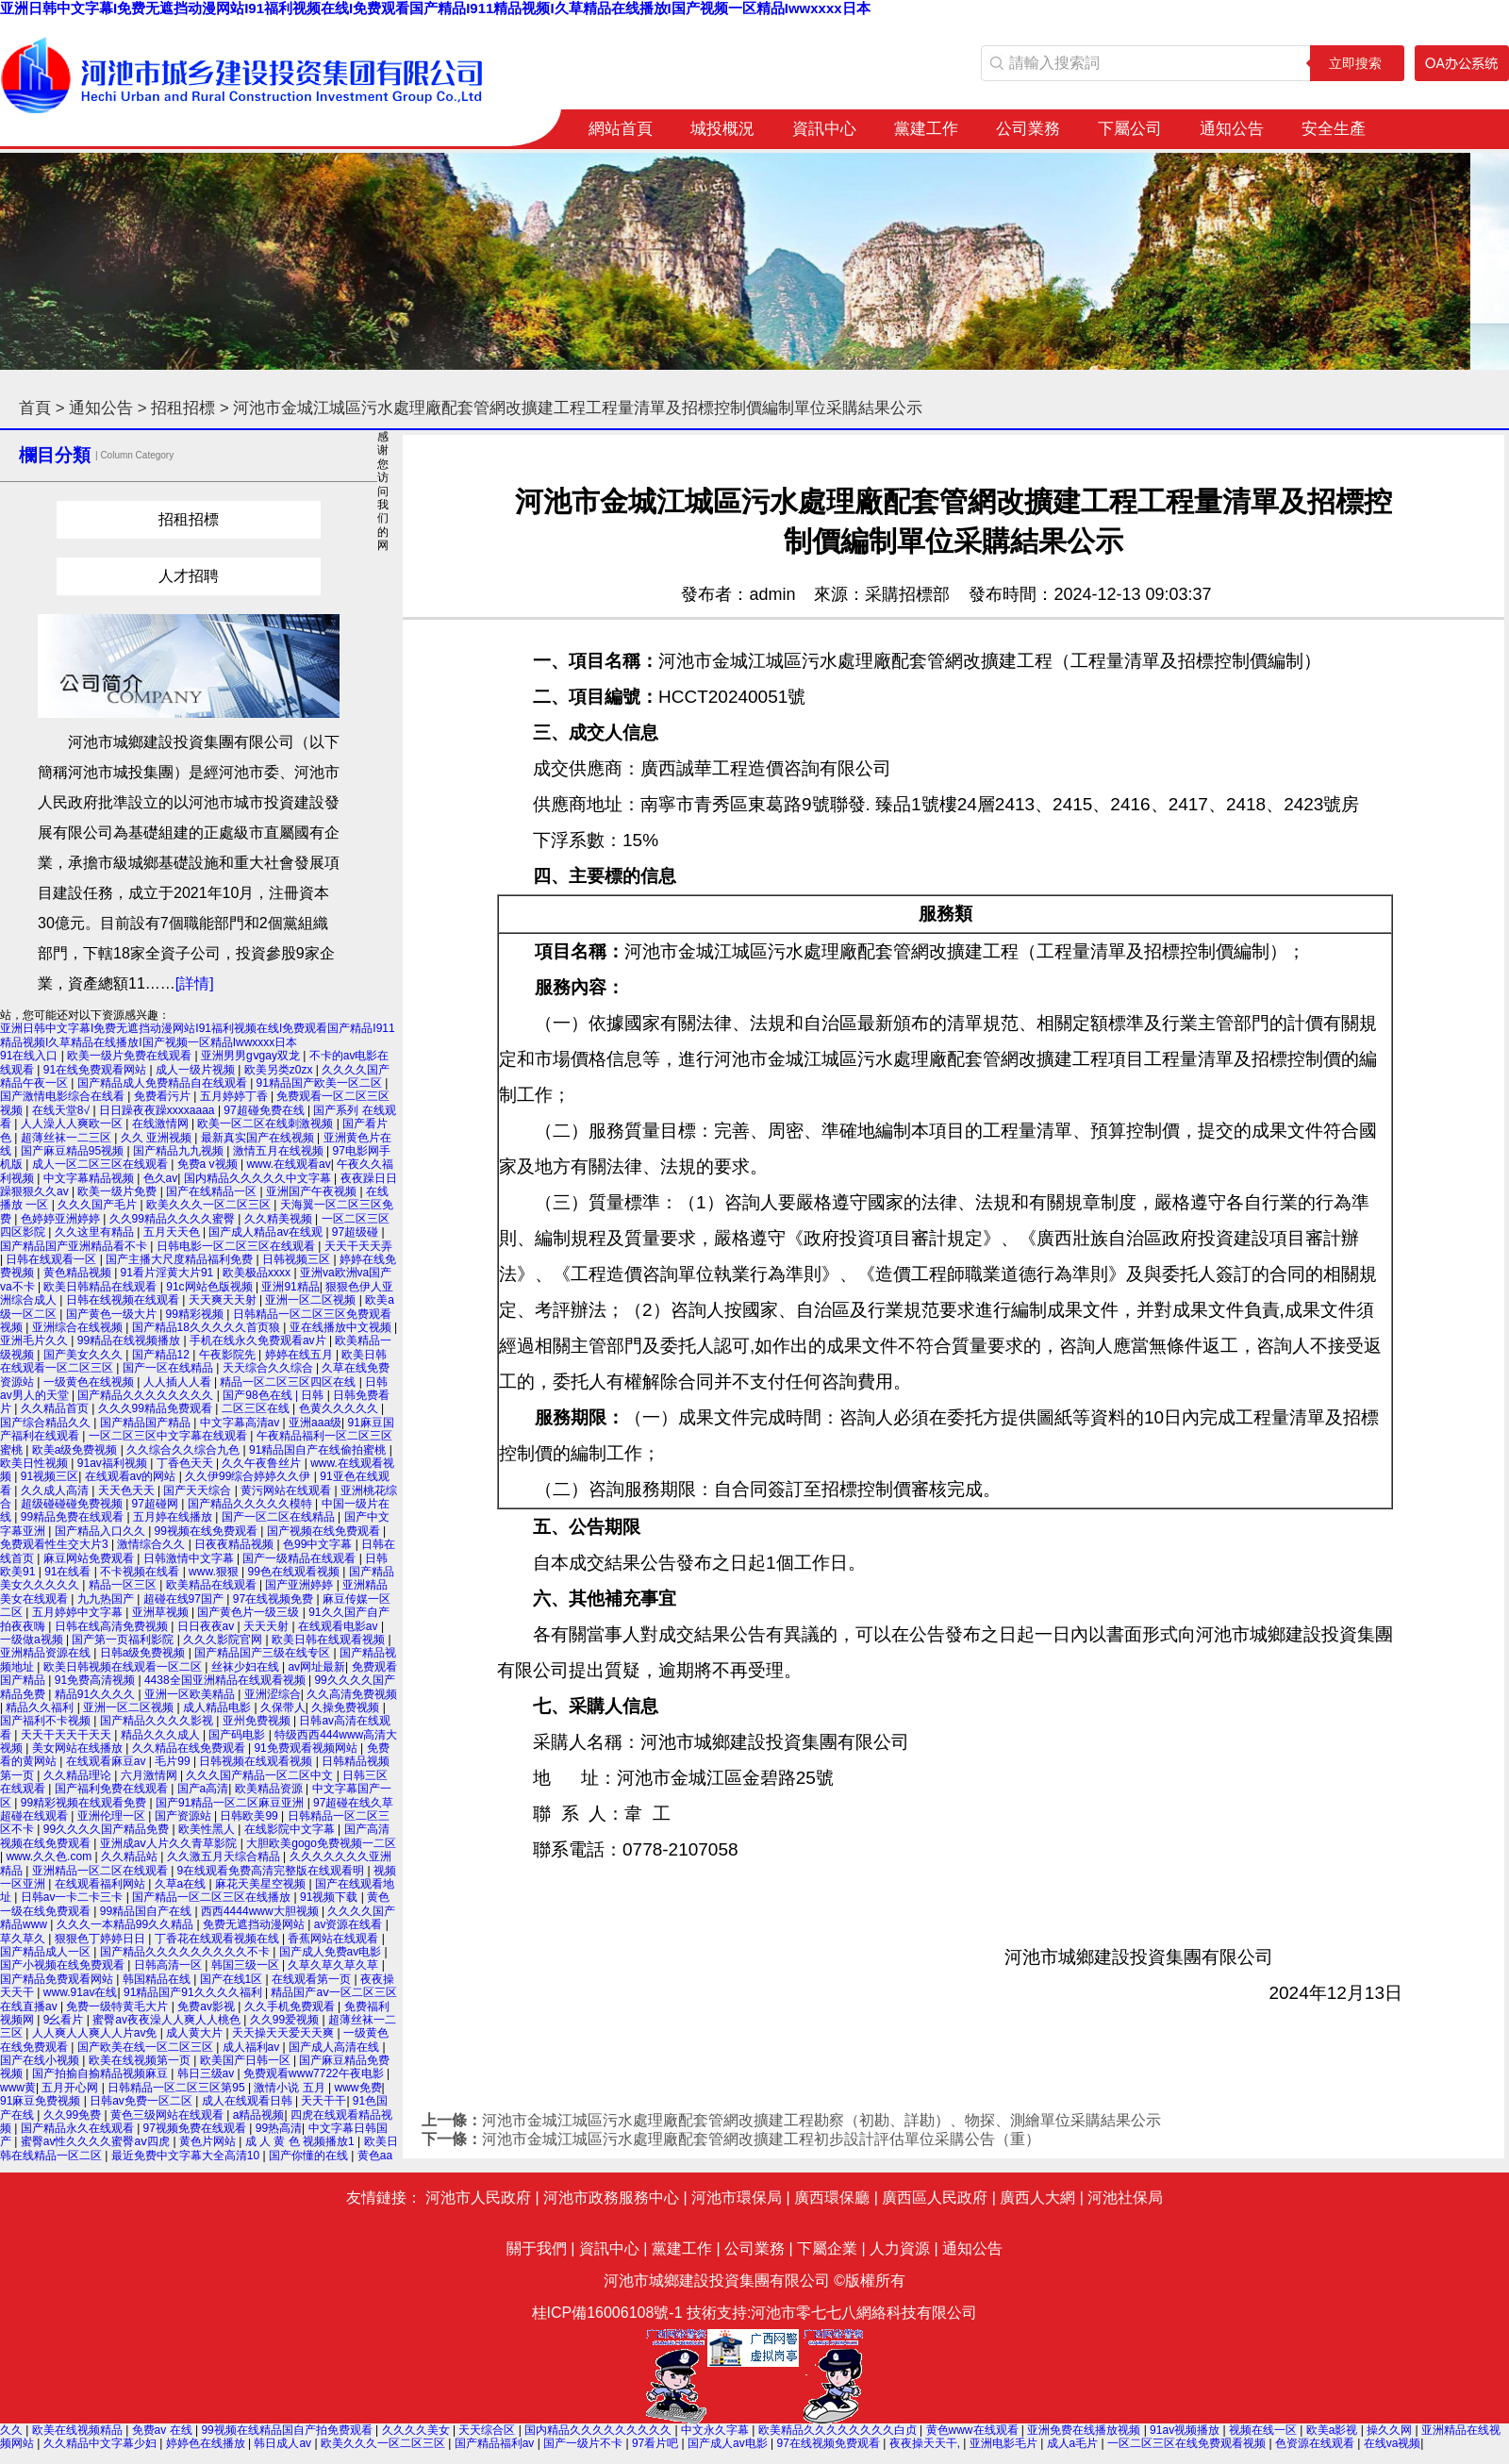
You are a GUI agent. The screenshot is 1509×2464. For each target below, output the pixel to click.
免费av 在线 (163, 2430)
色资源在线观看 (1316, 2443)
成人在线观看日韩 (248, 2100)
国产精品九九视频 (179, 1150)
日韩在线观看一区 (52, 1259)
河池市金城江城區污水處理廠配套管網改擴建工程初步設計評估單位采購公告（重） (761, 2139)
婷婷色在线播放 (207, 2443)
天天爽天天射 (224, 1300)
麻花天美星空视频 (261, 1883)
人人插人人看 (178, 1382)
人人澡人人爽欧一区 (73, 1123)
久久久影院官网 (224, 1639)
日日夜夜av (207, 1626)
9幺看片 (65, 2019)
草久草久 (24, 1938)
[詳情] (194, 983)
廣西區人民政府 (934, 2197)
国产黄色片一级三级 (249, 1612)
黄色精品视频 (78, 1272)
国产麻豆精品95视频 (74, 1150)
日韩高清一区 (169, 1965)
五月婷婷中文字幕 (78, 1612)
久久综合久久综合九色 (184, 1450)
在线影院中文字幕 (291, 1829)
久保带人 (283, 1707)
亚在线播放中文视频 (342, 1327)
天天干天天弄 (358, 1246)
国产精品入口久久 (101, 1531)
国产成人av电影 (729, 2443)
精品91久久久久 (97, 1694)
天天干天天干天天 (67, 1734)
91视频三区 (49, 1476)
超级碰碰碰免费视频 (73, 1503)
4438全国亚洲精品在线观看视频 (226, 1680)
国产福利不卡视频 (46, 1720)
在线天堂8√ (62, 1110)
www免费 (358, 2087)
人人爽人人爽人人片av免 (96, 2032)
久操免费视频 (346, 1707)
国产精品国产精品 (146, 1422)
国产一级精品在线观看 (300, 1558)
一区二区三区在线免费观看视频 (1188, 2443)
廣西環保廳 (832, 2197)
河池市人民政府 (478, 2197)
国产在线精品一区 (212, 1191)
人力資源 (900, 2248)
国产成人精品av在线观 (266, 1232)
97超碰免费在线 (265, 1110)
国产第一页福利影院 (124, 1639)
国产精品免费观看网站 (58, 1979)
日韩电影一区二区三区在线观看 (237, 1246)
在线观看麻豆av (107, 1761)
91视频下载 (330, 1897)
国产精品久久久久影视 (158, 1720)
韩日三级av (207, 2073)
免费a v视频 (208, 1164)
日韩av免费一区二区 (142, 2100)
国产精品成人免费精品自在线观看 (163, 1083)
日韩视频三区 (297, 1259)
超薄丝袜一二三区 (67, 1137)
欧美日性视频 (35, 1463)
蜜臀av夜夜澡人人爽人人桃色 (167, 2019)
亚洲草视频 (161, 1612)
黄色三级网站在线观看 (168, 2115)
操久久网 (1391, 2430)
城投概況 (722, 129)
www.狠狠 (215, 1571)
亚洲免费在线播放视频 (1085, 2430)
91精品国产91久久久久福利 (194, 1992)
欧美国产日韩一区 (246, 2060)
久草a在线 (182, 1883)
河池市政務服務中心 (611, 2197)
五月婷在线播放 (174, 1516)
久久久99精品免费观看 (157, 1408)
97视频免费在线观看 (196, 2128)
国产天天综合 (198, 1490)
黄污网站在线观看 (287, 1490)
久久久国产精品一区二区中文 (261, 1775)
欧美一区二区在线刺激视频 (266, 1123)
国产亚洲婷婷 (300, 1584)
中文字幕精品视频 (90, 1178)
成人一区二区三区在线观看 (101, 1164)
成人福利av (253, 2047)
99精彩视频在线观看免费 (85, 1802)
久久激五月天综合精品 (225, 1856)
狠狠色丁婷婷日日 (101, 1938)
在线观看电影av (339, 1626)
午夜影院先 (228, 1354)
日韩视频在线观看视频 (257, 1761)
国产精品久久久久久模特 (251, 1503)
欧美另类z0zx (280, 1069)
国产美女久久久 (84, 1354)
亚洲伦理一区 (112, 1816)
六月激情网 (150, 1775)
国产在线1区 (233, 1979)
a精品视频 (259, 2115)
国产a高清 (203, 1788)
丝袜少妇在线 (246, 1666)
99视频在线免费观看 (208, 1531)
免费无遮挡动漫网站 (255, 1924)
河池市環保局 (736, 2197)
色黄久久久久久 (340, 1408)
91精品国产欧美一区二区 (321, 1083)
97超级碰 (357, 1232)
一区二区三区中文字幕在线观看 (169, 1435)
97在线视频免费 (275, 1599)
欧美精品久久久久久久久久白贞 (839, 2430)
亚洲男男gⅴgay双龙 (252, 1055)
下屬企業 (827, 2248)
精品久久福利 (41, 1707)
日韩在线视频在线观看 (124, 1300)
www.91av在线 (80, 1992)
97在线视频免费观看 (830, 2443)
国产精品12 (162, 1354)
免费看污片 (163, 1096)
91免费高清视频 (97, 1680)
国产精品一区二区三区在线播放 (212, 1897)
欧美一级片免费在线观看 (130, 1055)
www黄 (18, 2087)
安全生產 (1334, 129)
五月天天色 (173, 1232)
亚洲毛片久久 (35, 1340)
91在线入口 (30, 1055)
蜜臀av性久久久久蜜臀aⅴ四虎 (97, 2141)
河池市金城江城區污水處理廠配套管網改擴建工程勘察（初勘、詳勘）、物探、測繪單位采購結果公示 (821, 2120)
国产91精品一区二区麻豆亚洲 (231, 1802)
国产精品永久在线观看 (79, 2128)
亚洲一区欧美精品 (191, 1694)
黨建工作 (926, 129)
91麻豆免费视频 (42, 2100)
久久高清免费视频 (352, 1694)
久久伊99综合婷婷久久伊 (249, 1476)
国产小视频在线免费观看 (63, 1965)
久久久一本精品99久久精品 (127, 1924)
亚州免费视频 (258, 1720)
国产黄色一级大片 (112, 1314)
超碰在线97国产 (185, 1599)
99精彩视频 (196, 1314)
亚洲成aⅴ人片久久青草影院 (170, 1843)
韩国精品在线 (158, 1979)
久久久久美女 (417, 2430)
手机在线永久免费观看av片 (259, 1340)
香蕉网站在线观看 (334, 1938)
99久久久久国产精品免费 (108, 1829)
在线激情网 (161, 1123)
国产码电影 (238, 1734)
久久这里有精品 (96, 1232)
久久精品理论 (78, 1775)
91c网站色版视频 (211, 1286)
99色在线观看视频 (295, 1571)
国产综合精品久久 (46, 1422)
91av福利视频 (113, 1463)
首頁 (35, 408)
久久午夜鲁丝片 (263, 1463)
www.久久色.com (50, 1856)
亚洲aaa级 (315, 1422)
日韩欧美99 (250, 1816)
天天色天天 (128, 1490)
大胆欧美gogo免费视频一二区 (321, 1843)
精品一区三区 (124, 1584)
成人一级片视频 (197, 1069)
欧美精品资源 (270, 1788)
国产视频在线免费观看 (325, 1531)
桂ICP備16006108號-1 (607, 2313)
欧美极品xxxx (258, 1272)
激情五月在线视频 (279, 1150)
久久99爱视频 (286, 2019)
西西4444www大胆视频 (261, 1911)
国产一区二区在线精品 (280, 1516)
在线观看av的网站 (132, 1476)
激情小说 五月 (291, 2087)
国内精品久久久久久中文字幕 (259, 1178)
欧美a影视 (1333, 2430)
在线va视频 (1392, 2443)
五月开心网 (71, 2087)
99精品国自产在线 (147, 1911)
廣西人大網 (1037, 2197)
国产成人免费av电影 (332, 1951)
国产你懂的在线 (310, 2155)
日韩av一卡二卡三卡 (73, 1897)
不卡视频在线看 (141, 1571)
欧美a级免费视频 (76, 1450)
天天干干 (323, 2100)
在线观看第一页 (313, 1979)
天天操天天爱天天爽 (284, 2032)
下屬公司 (1130, 129)
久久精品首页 (56, 1408)
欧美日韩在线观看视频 (330, 1639)
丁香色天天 (186, 1463)
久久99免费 (74, 2115)
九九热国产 (107, 1599)
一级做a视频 (33, 1639)
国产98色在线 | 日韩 (274, 1395)
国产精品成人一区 (46, 1951)
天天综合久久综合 (269, 1367)
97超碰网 (157, 1503)
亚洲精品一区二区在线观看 (101, 1870)
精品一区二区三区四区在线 (289, 1382)
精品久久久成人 (162, 1734)
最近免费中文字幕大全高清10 (187, 2155)
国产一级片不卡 (584, 2443)
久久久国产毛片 (99, 1204)
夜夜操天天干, (926, 2443)
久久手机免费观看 (291, 2006)
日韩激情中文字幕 (190, 1558)
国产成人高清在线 (335, 2047)
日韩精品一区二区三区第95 (178, 2087)
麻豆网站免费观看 (90, 1558)
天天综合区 (488, 2430)
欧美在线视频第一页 (141, 2060)
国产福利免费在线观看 (113, 1788)
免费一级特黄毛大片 (118, 2006)
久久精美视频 (279, 1218)
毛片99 (174, 1761)
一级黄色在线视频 (90, 1382)
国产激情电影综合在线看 (63, 1096)
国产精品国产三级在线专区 (263, 1652)
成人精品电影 (218, 1707)
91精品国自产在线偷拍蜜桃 (319, 1450)
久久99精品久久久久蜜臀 (174, 1218)
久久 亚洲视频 (158, 1137)
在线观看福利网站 (101, 1883)
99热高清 (279, 2128)
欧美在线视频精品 (78, 2430)
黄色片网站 (209, 2141)
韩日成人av (284, 2443)
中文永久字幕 (716, 2430)
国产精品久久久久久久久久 (146, 1395)
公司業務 (1028, 129)
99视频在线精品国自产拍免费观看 (288, 2430)
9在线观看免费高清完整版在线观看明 (272, 1870)
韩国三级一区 (246, 1965)
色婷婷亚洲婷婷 (62, 1218)
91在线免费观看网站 (96, 1069)
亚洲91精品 (290, 1286)
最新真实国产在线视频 (259, 1137)
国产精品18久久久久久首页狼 (208, 1327)
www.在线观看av (288, 1164)
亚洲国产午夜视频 (312, 1191)
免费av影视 (207, 2006)
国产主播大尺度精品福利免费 (181, 1259)
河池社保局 (1125, 2197)
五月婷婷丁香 (235, 1096)
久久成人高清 (56, 1490)
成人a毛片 (1074, 2443)
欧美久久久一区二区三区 (210, 1204)
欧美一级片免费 (118, 1191)
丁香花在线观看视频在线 (218, 1938)
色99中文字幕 (319, 1544)
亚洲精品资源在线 (46, 1652)
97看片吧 (657, 2443)
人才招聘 (188, 576)
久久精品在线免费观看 (190, 1748)
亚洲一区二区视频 (311, 1300)
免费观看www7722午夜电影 (315, 2073)
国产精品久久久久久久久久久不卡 (186, 1951)
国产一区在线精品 (169, 1367)
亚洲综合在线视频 (78, 1327)
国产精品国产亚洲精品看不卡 (75, 1246)
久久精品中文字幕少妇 (101, 2443)
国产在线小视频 (41, 2060)
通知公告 (1232, 129)
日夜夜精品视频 (235, 1544)
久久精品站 (130, 1856)
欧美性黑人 (208, 1829)
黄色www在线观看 (973, 2430)
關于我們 (536, 2248)
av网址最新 (316, 1666)
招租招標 (183, 408)
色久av (160, 1178)
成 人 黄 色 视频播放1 (301, 2141)
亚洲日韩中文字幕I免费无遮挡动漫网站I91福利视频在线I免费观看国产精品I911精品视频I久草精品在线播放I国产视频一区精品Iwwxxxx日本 (435, 8)
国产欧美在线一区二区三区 (146, 2047)
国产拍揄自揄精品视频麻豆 (101, 2073)
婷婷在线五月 (300, 1354)
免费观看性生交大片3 (55, 1544)
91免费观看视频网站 (307, 1748)
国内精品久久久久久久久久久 (599, 2430)
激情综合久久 (152, 1544)
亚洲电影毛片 (1005, 2443)
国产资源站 (184, 1816)
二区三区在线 (257, 1408)
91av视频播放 (1186, 2430)
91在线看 (69, 1571)
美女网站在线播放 (78, 1748)
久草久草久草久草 (334, 1965)
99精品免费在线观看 (74, 1516)
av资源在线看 (350, 1924)
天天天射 (267, 1626)
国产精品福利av (496, 2443)
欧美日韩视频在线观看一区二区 (124, 1666)
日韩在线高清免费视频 (113, 1626)
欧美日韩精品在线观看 (101, 1286)
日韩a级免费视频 (144, 1652)
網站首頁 (621, 129)
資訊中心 (824, 129)
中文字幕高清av (241, 1422)
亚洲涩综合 (272, 1694)
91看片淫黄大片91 (169, 1272)
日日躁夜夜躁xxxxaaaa (158, 1110)
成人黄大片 (195, 2032)
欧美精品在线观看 (212, 1584)
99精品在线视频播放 (130, 1340)
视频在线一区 (1264, 2430)
